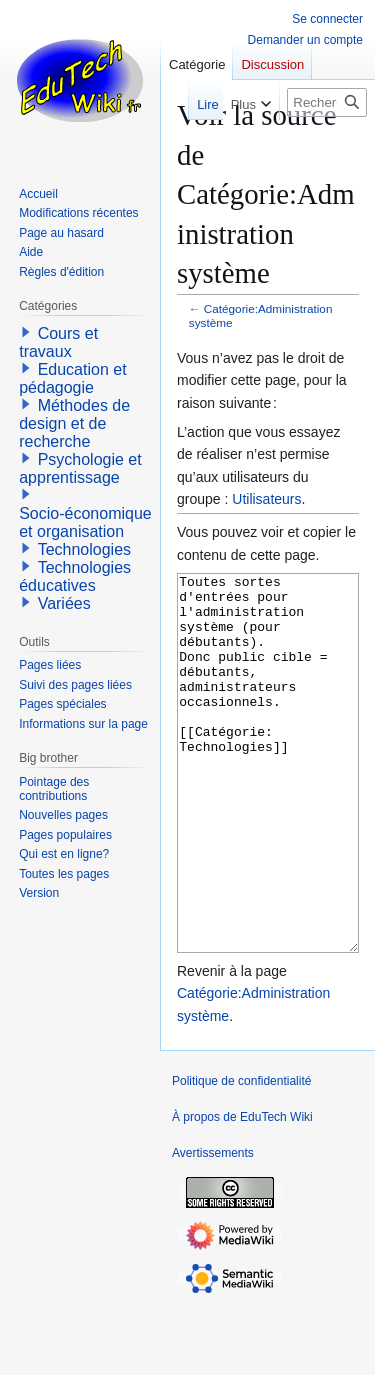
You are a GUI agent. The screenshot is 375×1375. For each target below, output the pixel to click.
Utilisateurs (266, 499)
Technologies (84, 549)
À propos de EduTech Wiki (242, 1192)
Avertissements (213, 1228)
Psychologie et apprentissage (80, 468)
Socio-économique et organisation (85, 522)
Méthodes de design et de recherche (74, 423)
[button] (26, 332)
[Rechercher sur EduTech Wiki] (327, 102)
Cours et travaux (58, 342)
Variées (64, 603)
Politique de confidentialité (241, 1156)
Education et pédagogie (72, 378)
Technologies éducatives (75, 576)
